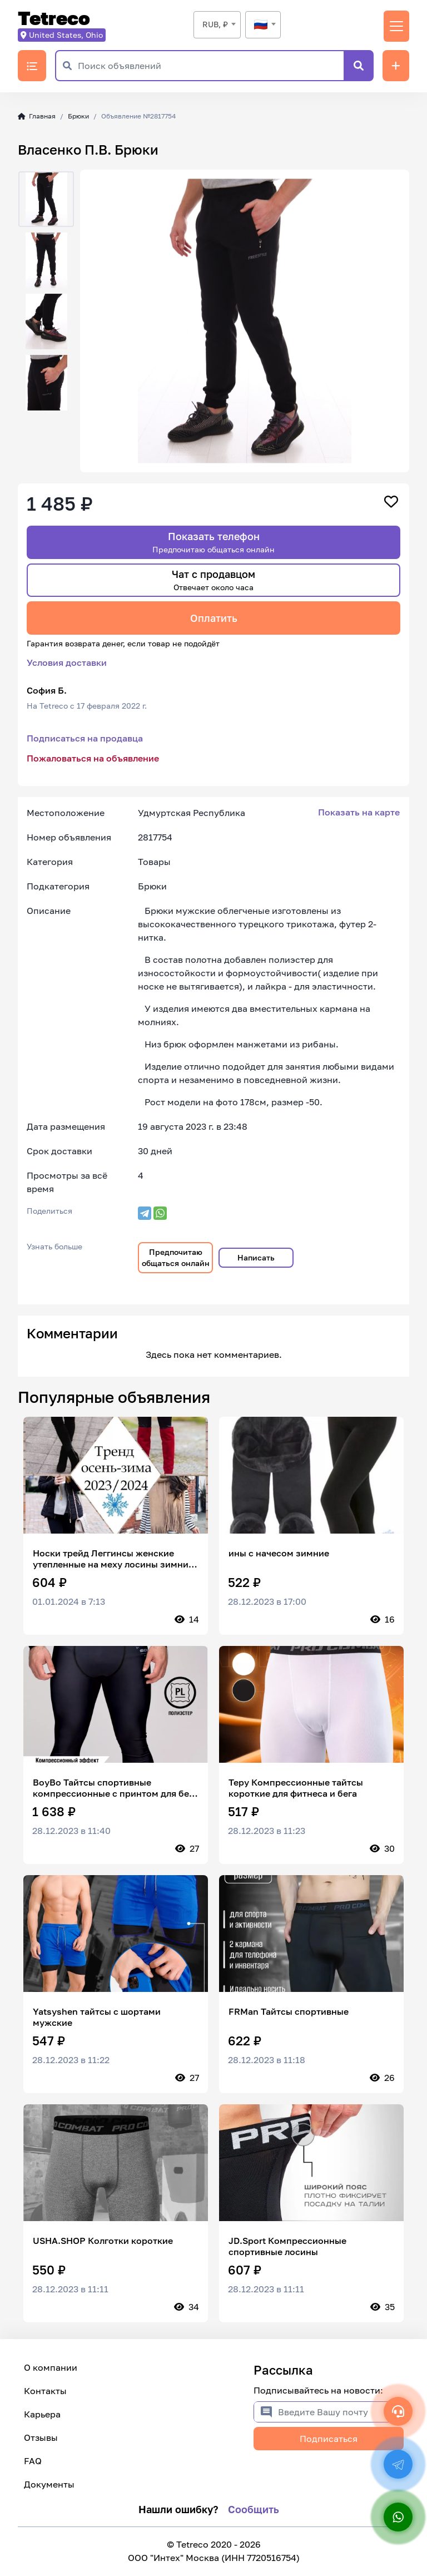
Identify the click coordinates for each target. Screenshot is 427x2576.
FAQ (33, 2460)
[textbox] (263, 24)
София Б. (47, 690)
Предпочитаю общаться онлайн (176, 1257)
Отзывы (41, 2437)
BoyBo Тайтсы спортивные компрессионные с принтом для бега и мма (115, 1788)
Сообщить (253, 2509)
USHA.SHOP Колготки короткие (103, 2240)
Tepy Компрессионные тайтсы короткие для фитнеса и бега (296, 1788)
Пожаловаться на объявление (93, 758)
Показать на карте (359, 812)
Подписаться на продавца (85, 738)
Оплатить (213, 618)
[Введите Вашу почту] (340, 2412)
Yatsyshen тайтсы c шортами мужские (97, 2017)
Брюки (78, 116)
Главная (37, 116)
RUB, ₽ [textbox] (215, 24)
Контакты (45, 2390)
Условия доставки (67, 662)
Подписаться (329, 2438)
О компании (50, 2367)
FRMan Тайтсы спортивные (289, 2011)
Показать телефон (213, 542)
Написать (256, 1257)
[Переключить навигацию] (396, 26)
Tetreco (54, 18)
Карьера (42, 2414)
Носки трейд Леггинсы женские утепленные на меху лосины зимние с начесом (113, 1558)
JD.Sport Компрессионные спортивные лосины (287, 2246)
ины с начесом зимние (279, 1553)
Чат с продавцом (213, 580)
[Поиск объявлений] (211, 65)
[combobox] (217, 24)
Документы (49, 2484)
